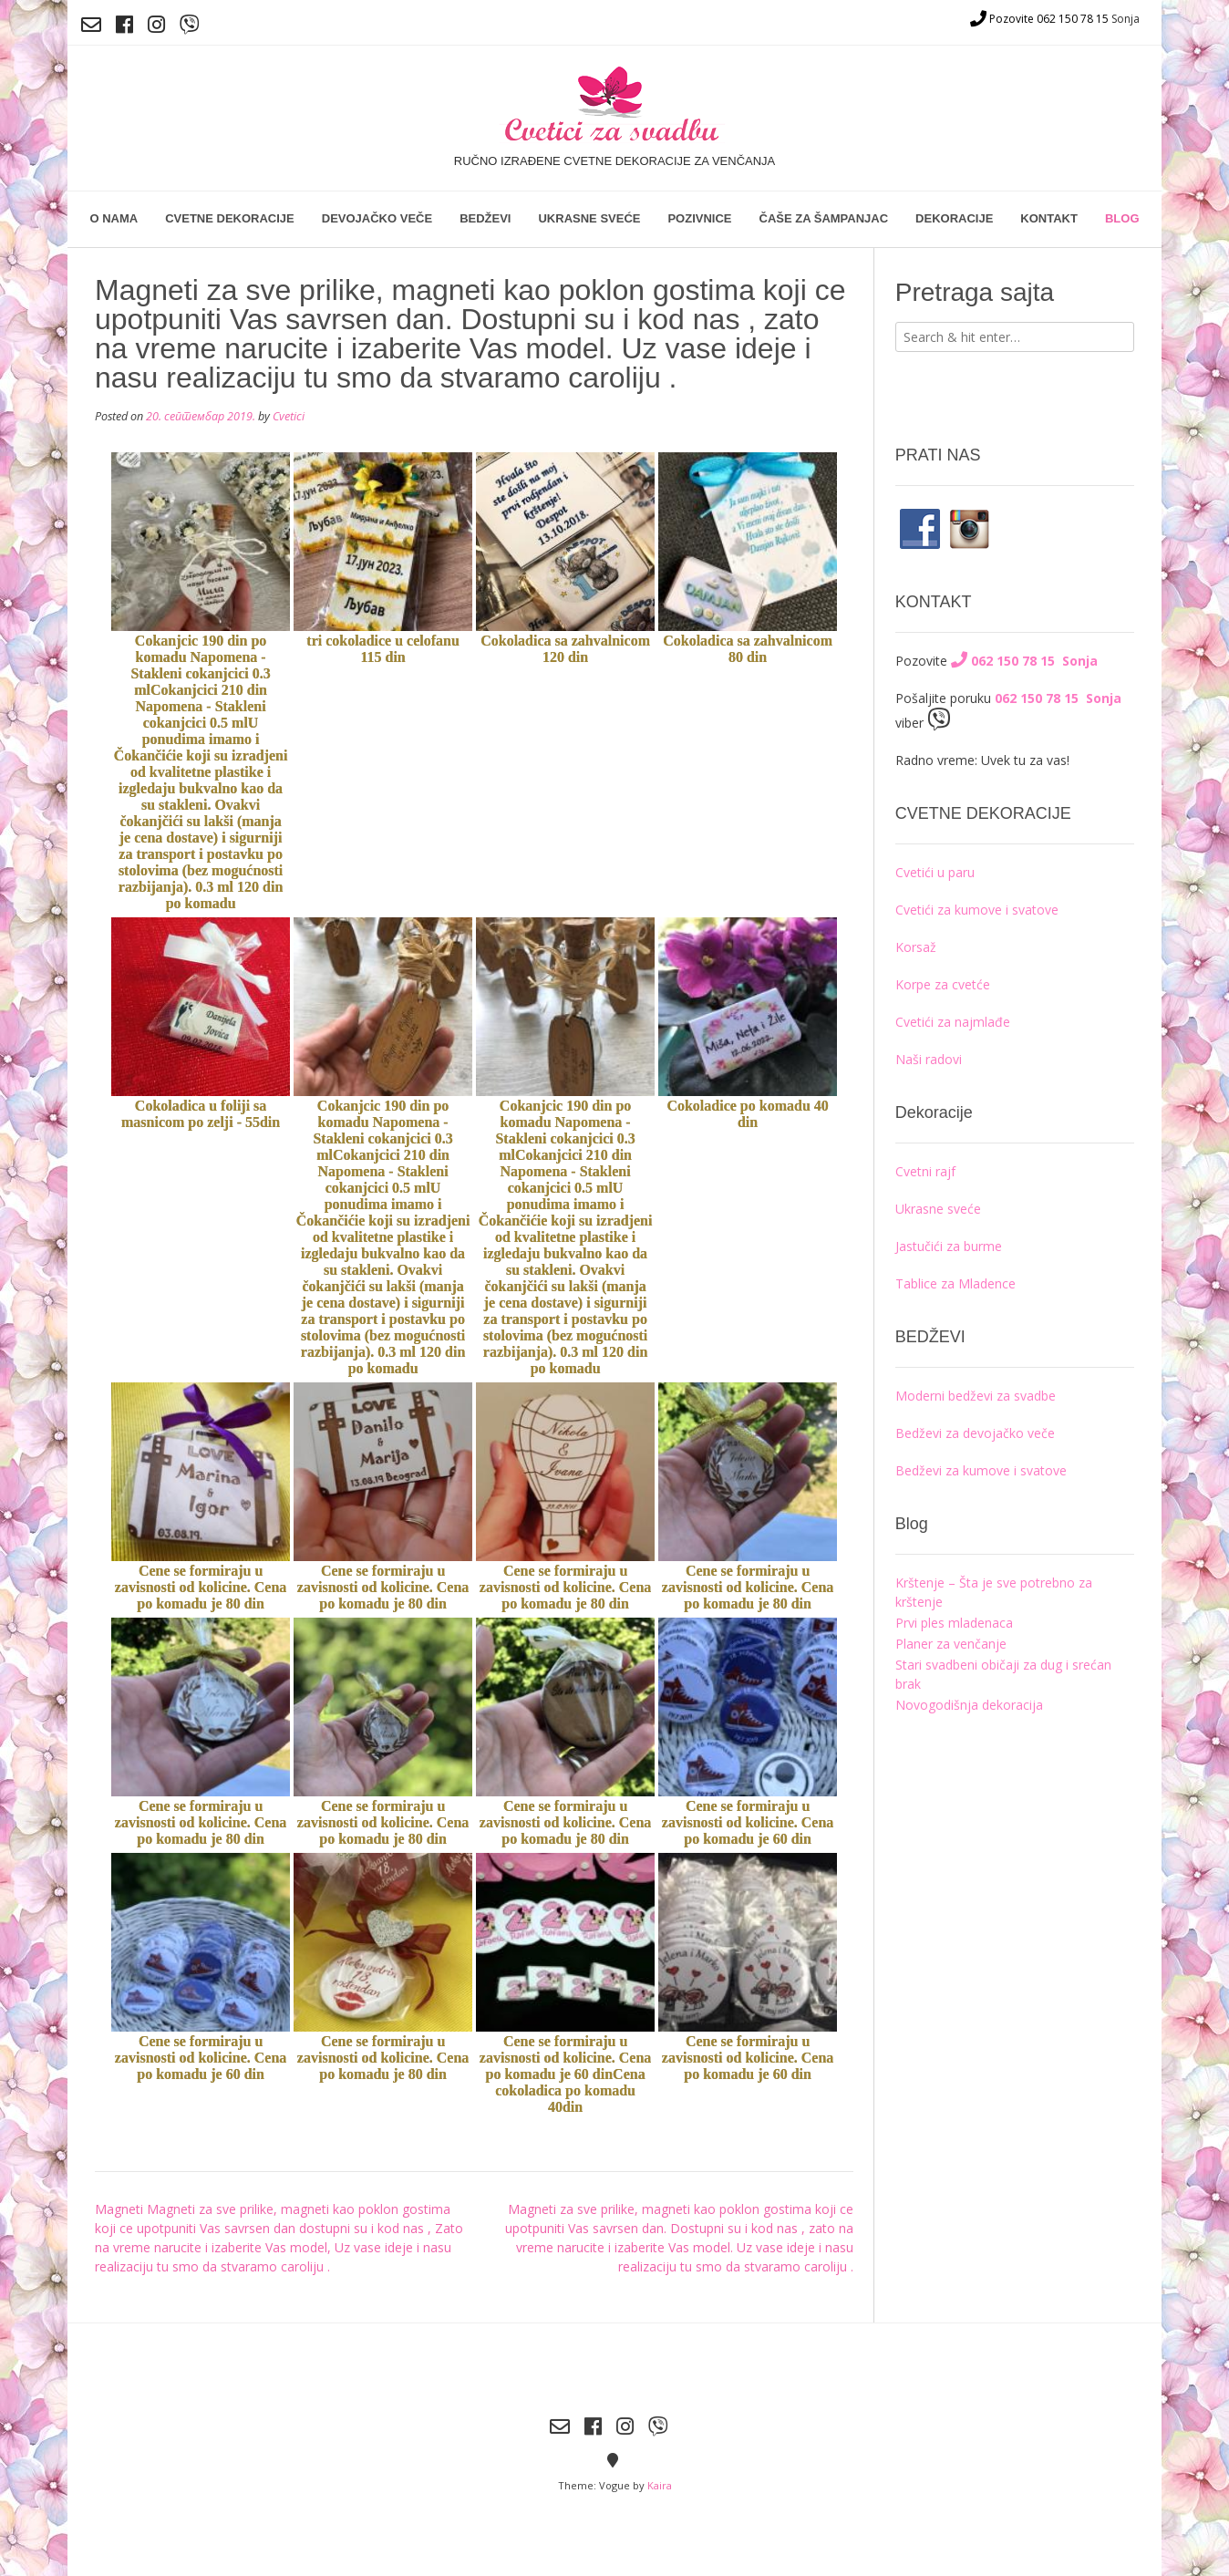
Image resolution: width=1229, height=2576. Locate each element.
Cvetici (289, 416)
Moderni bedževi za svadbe (975, 1395)
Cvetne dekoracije (229, 218)
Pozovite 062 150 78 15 (1039, 18)
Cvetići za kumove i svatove (977, 909)
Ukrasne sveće (589, 218)
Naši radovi (928, 1059)
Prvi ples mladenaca (954, 1622)
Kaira (659, 2485)
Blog (1122, 218)
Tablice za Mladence (955, 1283)
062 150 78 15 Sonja (1024, 660)
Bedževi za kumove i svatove (981, 1470)
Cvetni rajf (925, 1171)
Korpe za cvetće (942, 984)
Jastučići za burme (948, 1246)
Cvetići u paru (935, 872)
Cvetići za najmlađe (952, 1021)
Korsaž (915, 947)
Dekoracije (954, 218)
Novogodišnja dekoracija (969, 1704)
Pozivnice (699, 218)
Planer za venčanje (951, 1643)
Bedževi (485, 218)
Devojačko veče (377, 218)
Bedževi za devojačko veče (975, 1433)
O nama (113, 218)
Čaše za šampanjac (824, 218)
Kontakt (1049, 218)
